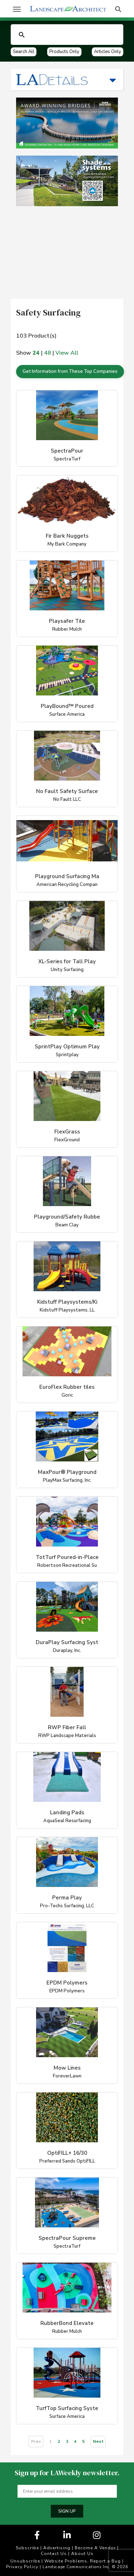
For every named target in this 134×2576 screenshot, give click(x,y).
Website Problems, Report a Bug (82, 2561)
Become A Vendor (95, 2548)
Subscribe (27, 2548)
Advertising (56, 2548)
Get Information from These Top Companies (70, 371)
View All (66, 353)
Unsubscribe (25, 2561)
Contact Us (54, 2553)
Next (98, 2441)
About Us (82, 2553)
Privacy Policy (22, 2567)
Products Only (64, 51)
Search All (23, 51)
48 (47, 353)
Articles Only (107, 51)
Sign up (67, 2511)
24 (36, 353)
